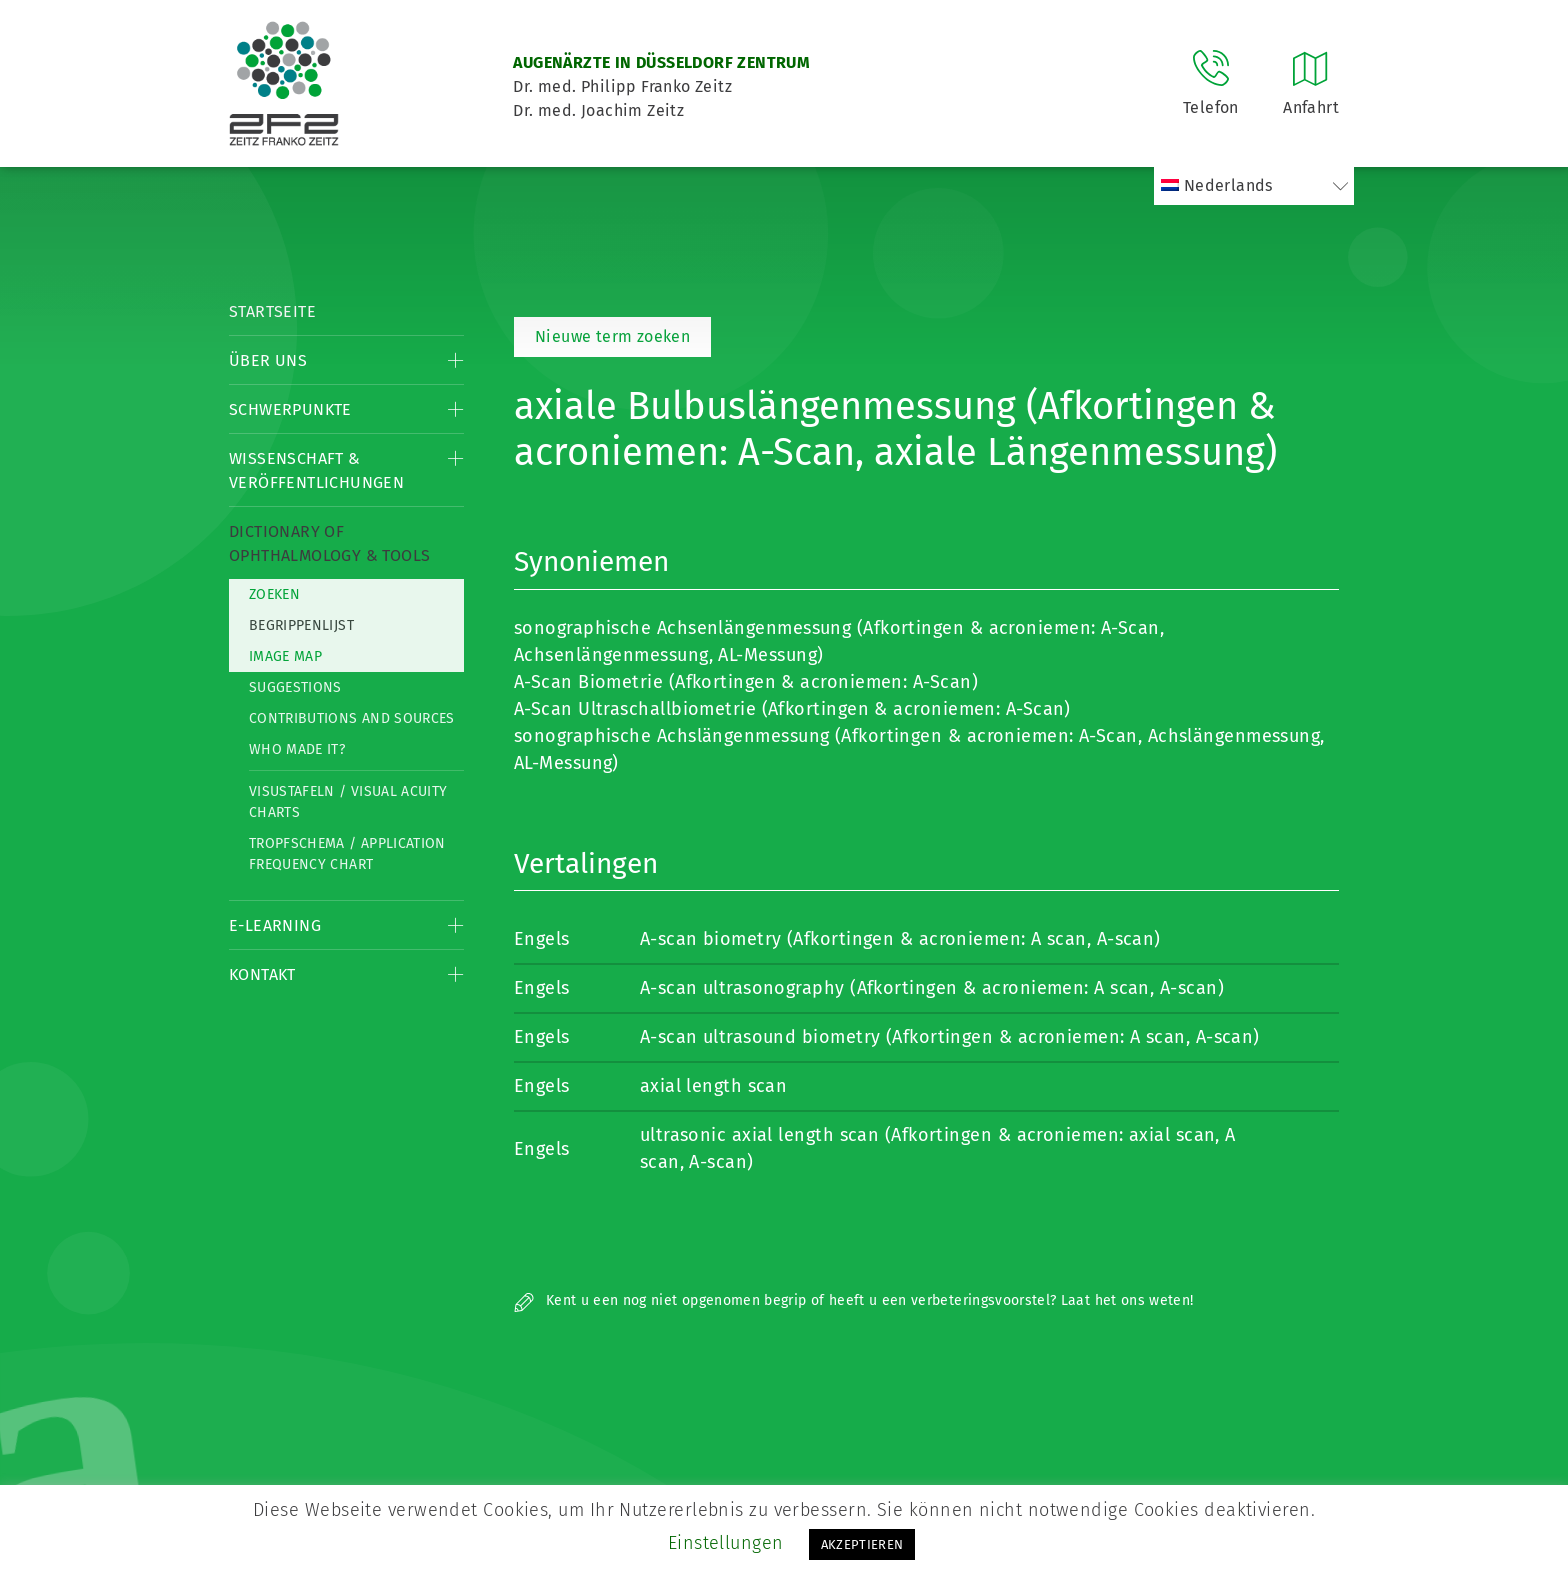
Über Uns (268, 360)
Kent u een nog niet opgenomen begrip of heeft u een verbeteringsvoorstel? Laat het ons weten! (853, 1300)
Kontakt (262, 974)
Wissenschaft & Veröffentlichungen (316, 470)
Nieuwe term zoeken (612, 336)
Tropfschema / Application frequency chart (347, 854)
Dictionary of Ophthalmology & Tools (329, 543)
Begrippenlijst (301, 625)
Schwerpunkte (290, 409)
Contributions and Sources (352, 718)
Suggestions (295, 687)
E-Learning (275, 925)
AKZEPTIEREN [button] (862, 1544)
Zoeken (274, 594)
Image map (285, 656)
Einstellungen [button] (726, 1543)
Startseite (272, 311)
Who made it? (297, 749)
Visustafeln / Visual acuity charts (348, 802)
